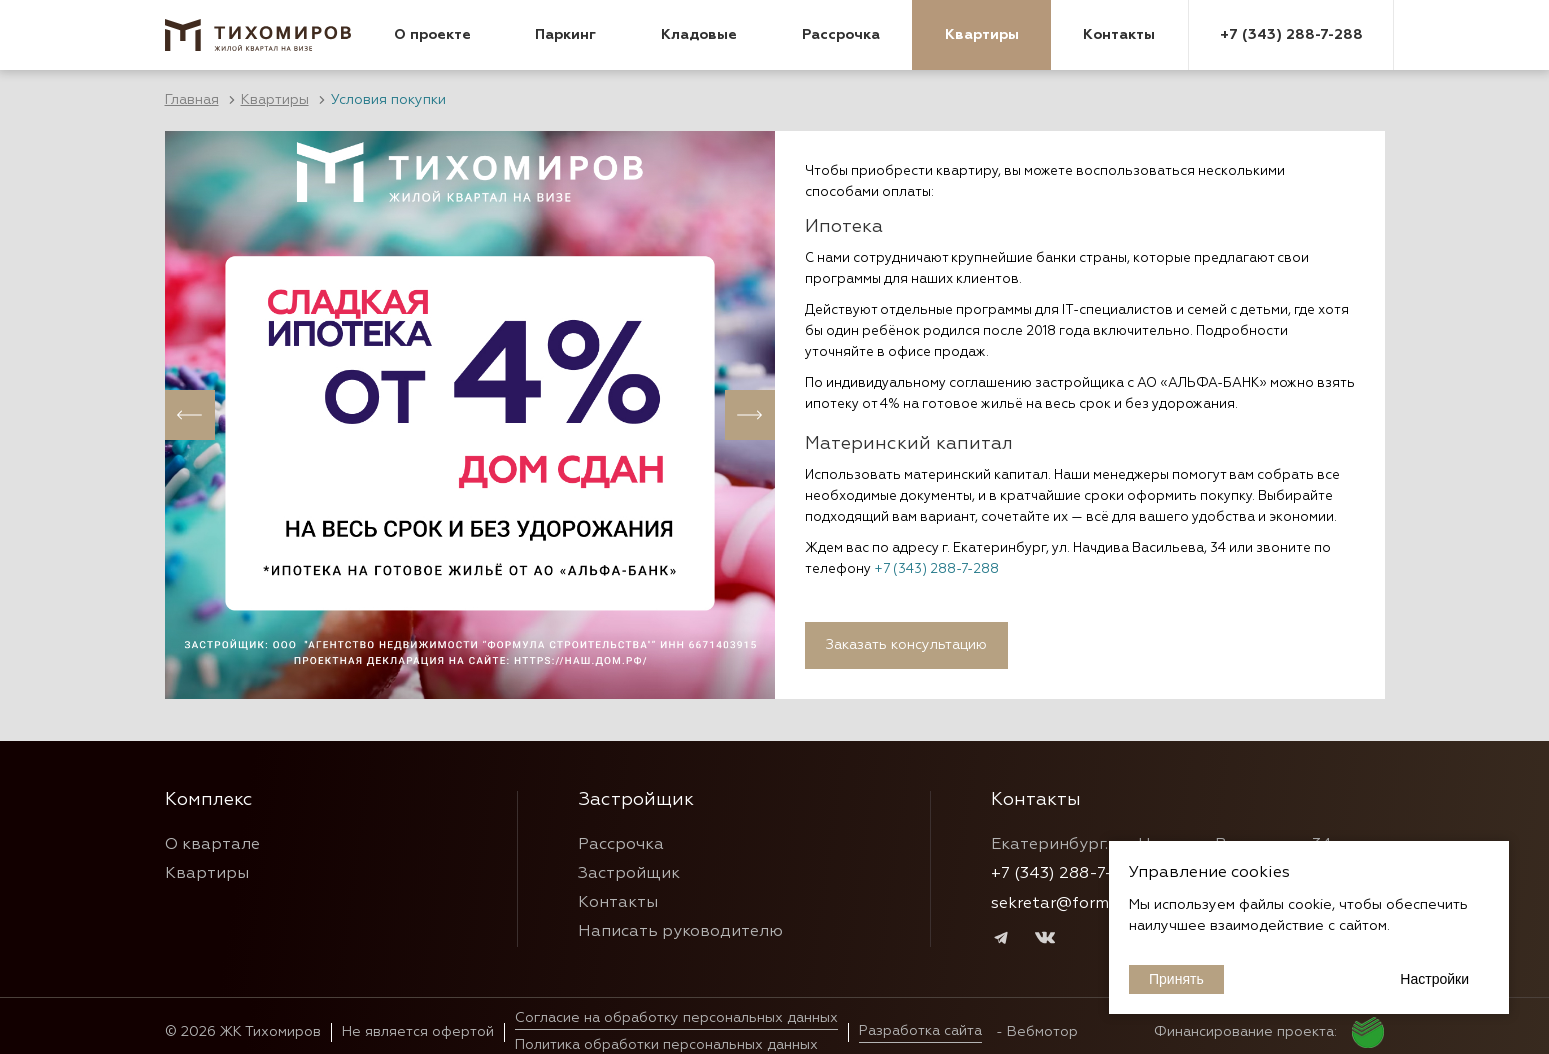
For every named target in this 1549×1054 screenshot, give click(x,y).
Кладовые (699, 35)
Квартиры (982, 35)
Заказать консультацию (906, 645)
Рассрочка (841, 35)
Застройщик (629, 874)
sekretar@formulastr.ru (1081, 904)
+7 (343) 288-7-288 (1291, 35)
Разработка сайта (920, 1031)
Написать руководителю (680, 932)
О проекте (432, 35)
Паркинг (565, 35)
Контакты (1119, 35)
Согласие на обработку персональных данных (676, 1018)
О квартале (212, 845)
